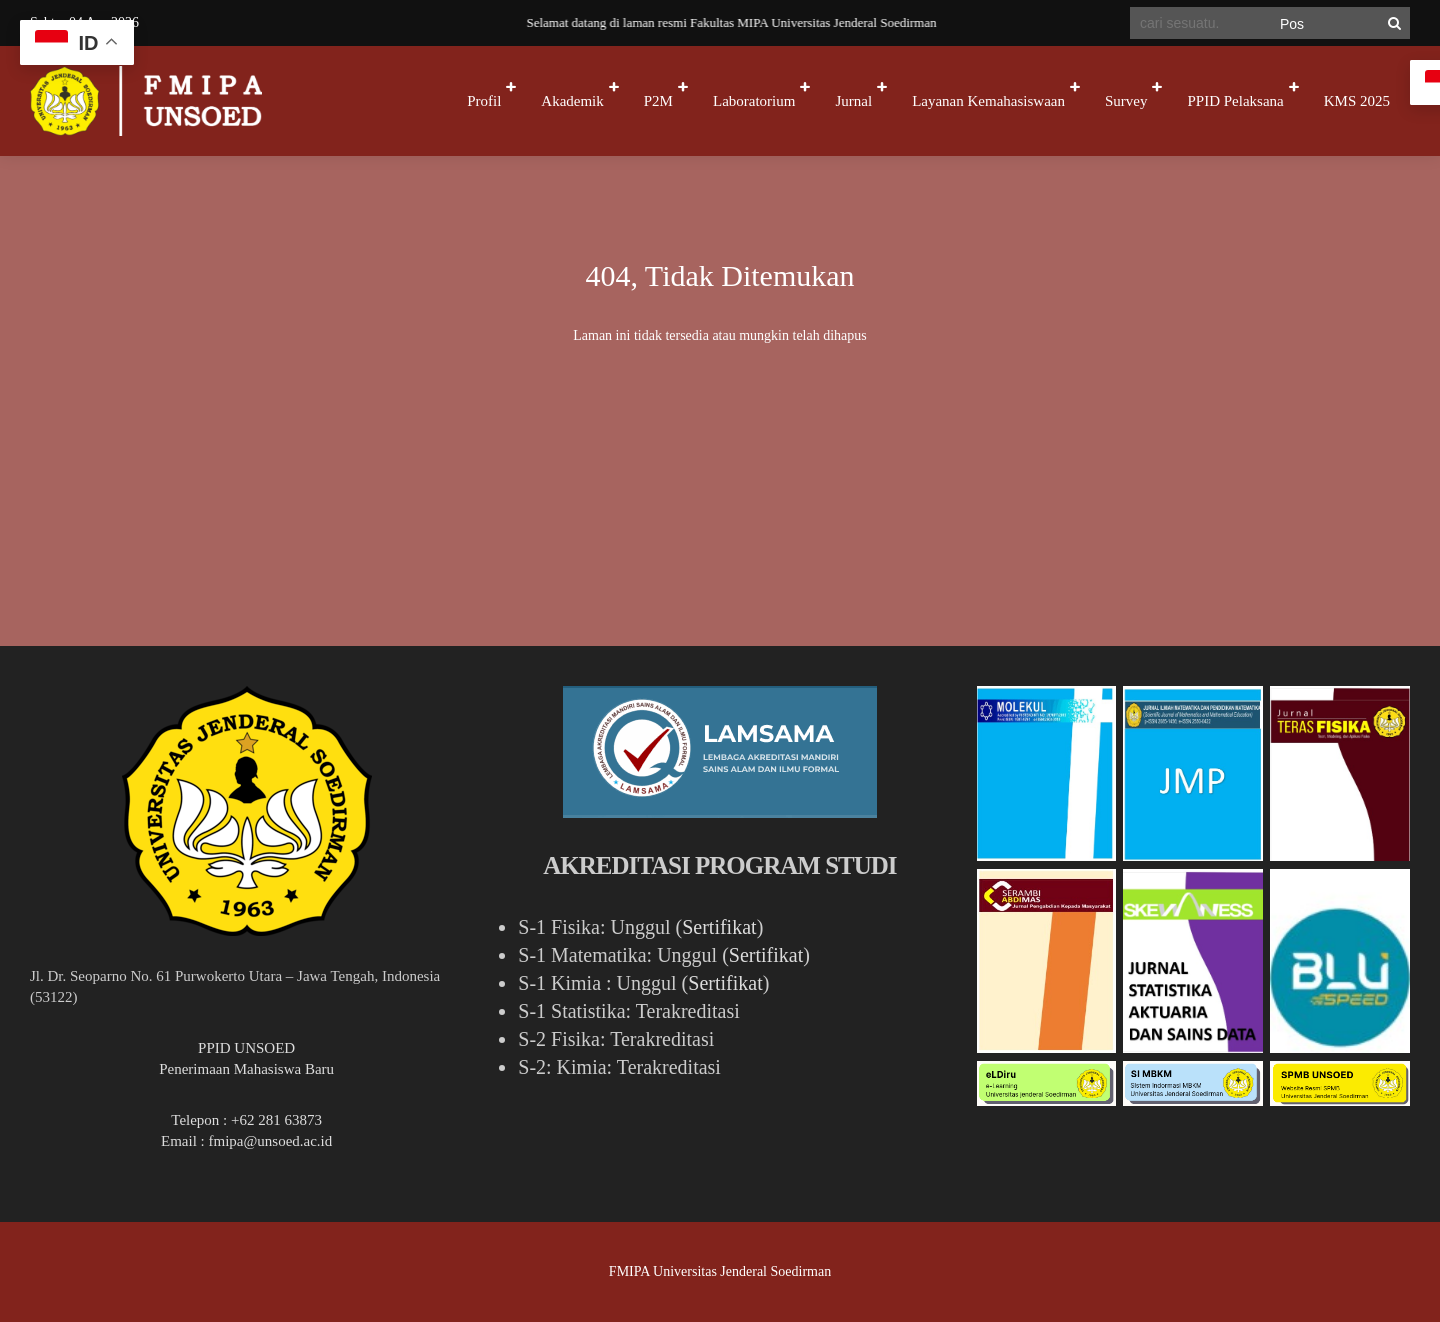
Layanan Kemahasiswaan (988, 101)
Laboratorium (754, 101)
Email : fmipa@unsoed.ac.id (246, 1141)
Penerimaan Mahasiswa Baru (246, 1069)
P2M (658, 101)
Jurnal (853, 101)
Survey (1126, 101)
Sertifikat (719, 927)
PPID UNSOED (246, 1048)
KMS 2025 (1357, 101)
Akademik (572, 101)
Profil (484, 101)
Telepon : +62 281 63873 (246, 1120)
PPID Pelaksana (1235, 101)
